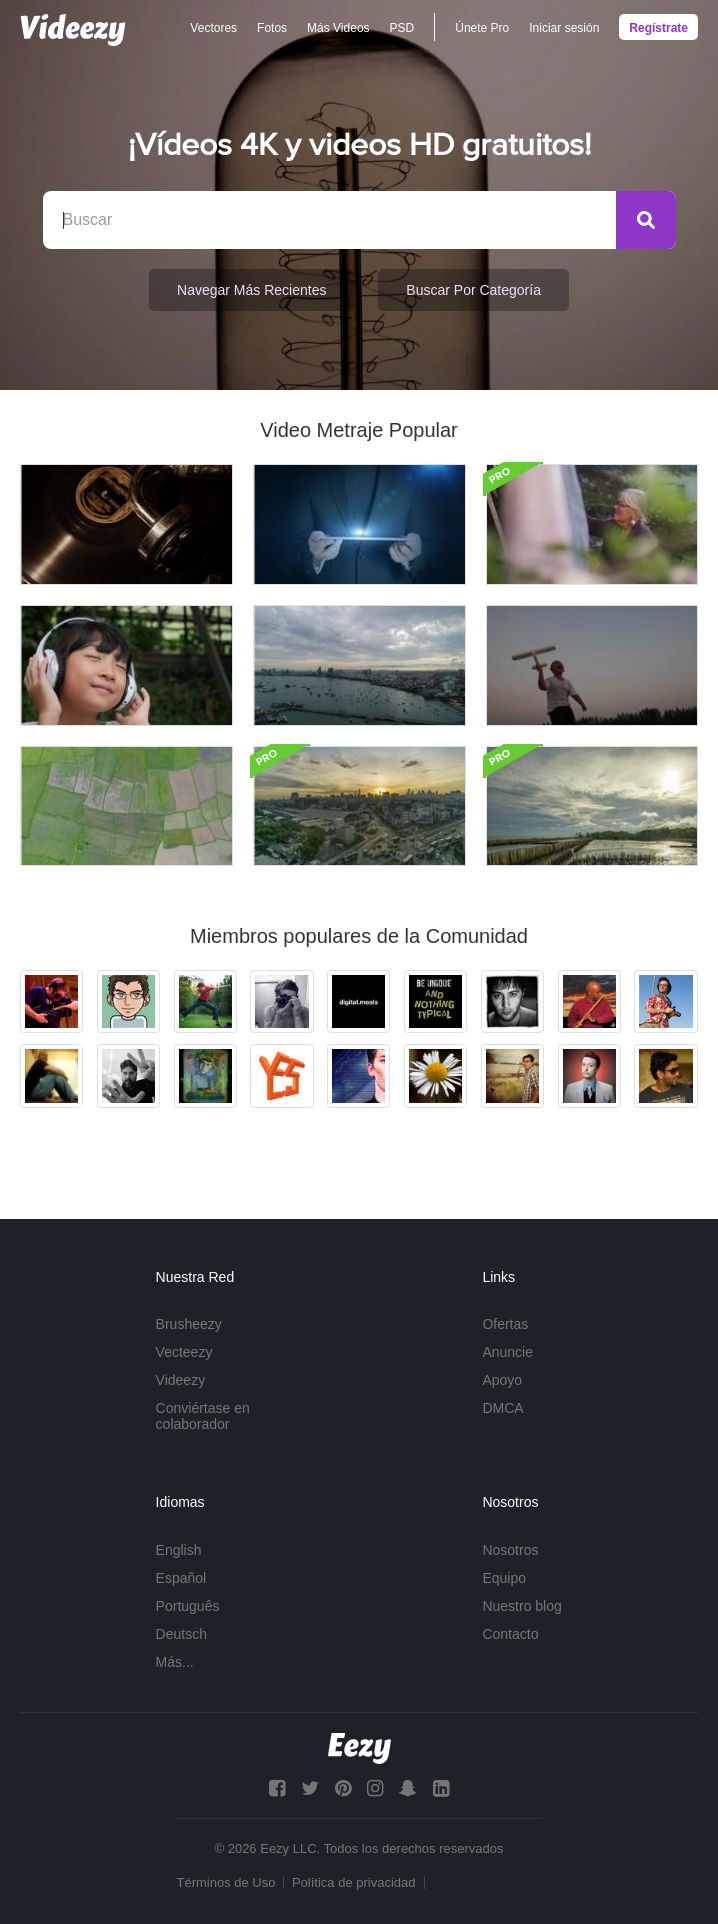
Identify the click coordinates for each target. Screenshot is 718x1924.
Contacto (510, 1634)
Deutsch (181, 1634)
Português (188, 1606)
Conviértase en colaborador (203, 1416)
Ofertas (505, 1324)
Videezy (181, 1380)
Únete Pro (482, 28)
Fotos (272, 28)
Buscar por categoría (473, 290)
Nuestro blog (521, 1606)
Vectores (213, 28)
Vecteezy (184, 1352)
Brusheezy (189, 1324)
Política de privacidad (354, 1882)
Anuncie (507, 1352)
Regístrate (658, 28)
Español (181, 1578)
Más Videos (338, 28)
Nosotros (510, 1550)
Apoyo (502, 1380)
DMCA (502, 1408)
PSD (402, 28)
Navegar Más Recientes (251, 290)
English (179, 1550)
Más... (175, 1662)
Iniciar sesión (564, 28)
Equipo (504, 1578)
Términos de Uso (225, 1882)
